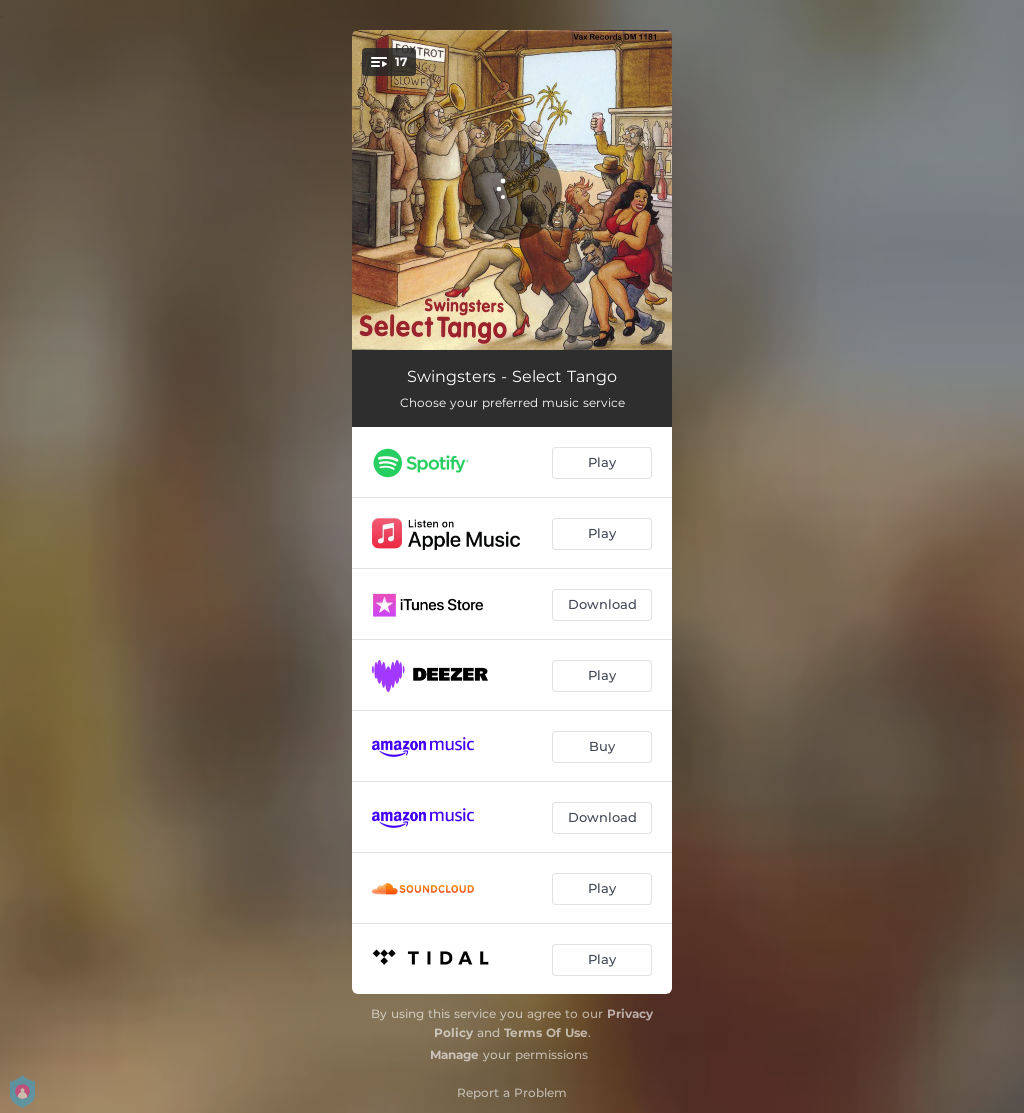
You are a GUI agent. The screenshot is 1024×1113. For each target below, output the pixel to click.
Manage (454, 1054)
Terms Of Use (546, 1032)
